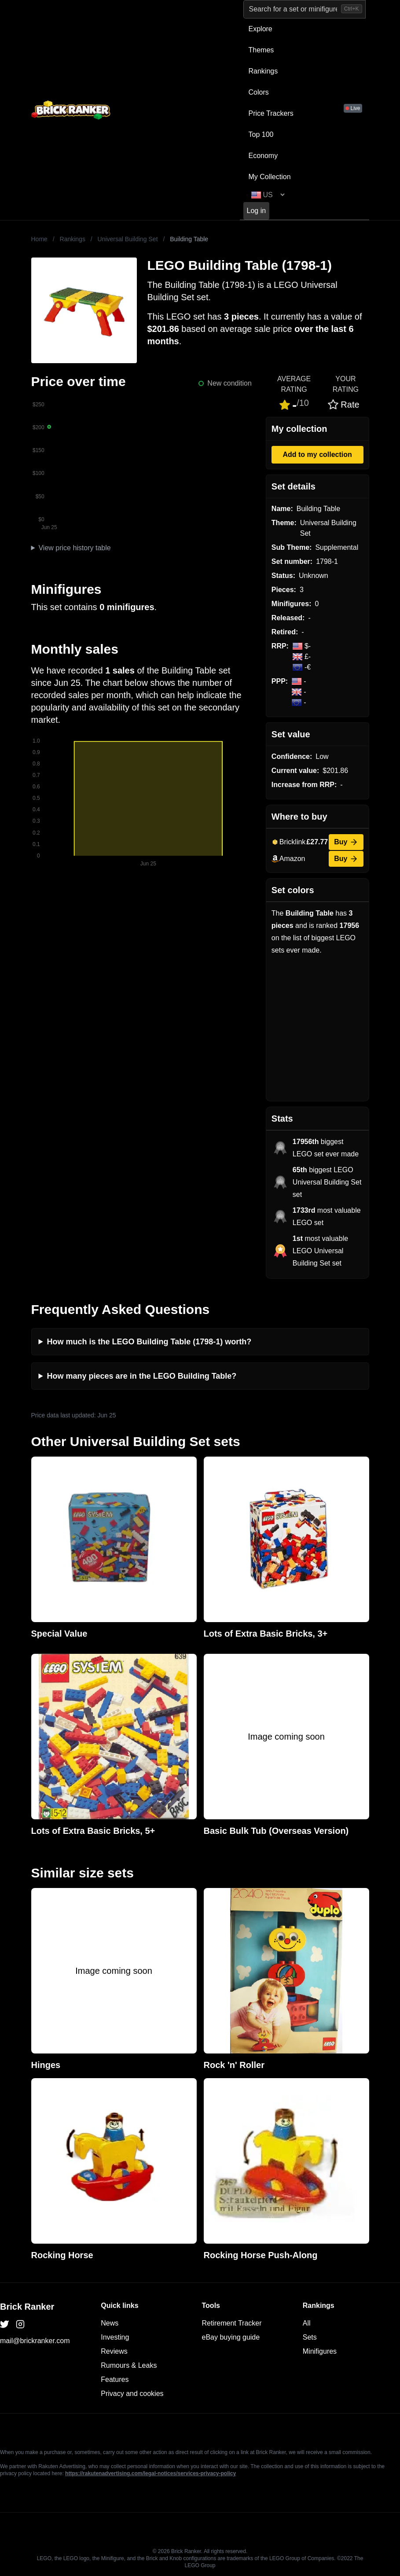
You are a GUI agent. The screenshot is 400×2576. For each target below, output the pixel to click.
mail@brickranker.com (35, 2340)
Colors (259, 92)
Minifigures (320, 2351)
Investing (115, 2337)
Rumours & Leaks (129, 2365)
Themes (261, 50)
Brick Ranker (27, 2306)
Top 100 (261, 134)
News (109, 2323)
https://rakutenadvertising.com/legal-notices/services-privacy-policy (150, 2473)
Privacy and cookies (132, 2393)
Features (114, 2379)
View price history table (74, 548)
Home (39, 239)
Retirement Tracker (232, 2323)
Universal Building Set (128, 239)
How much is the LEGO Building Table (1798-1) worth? (149, 1341)
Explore (260, 29)
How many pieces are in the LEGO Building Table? (142, 1376)
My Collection (270, 176)
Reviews (114, 2351)
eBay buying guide (231, 2337)
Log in (256, 210)
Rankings (263, 71)
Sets (310, 2337)
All (307, 2323)
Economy (263, 155)
